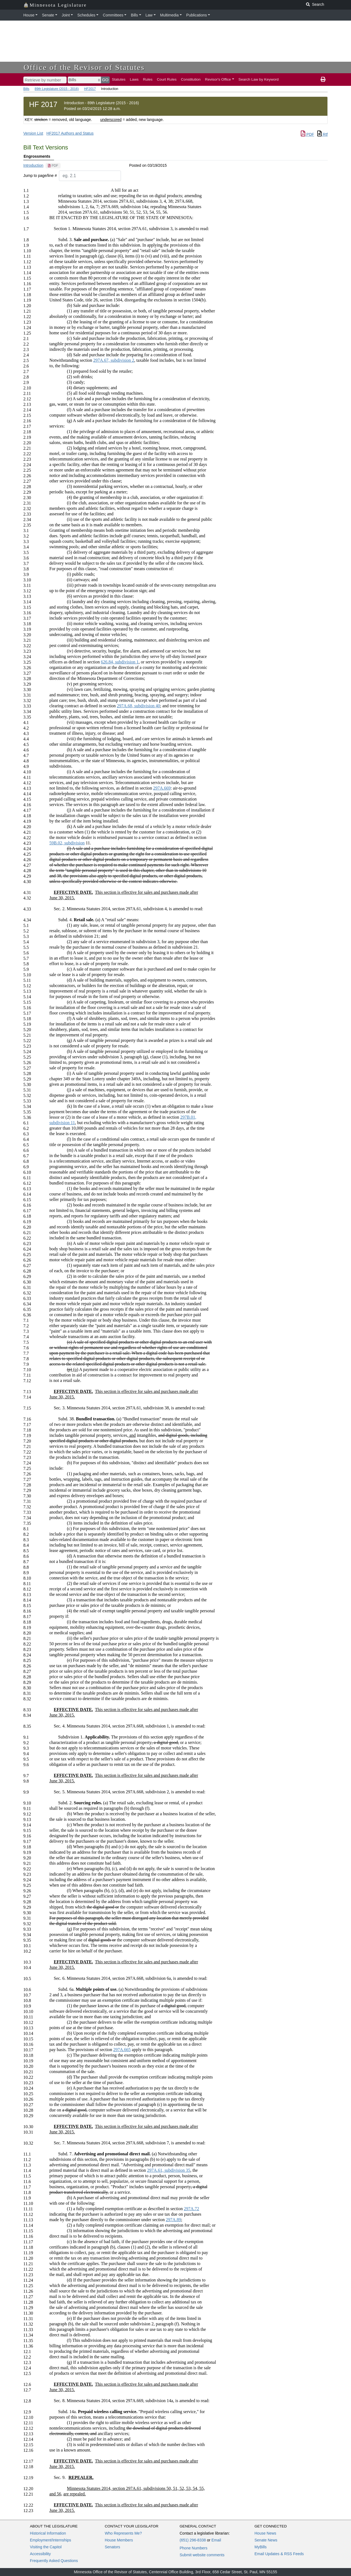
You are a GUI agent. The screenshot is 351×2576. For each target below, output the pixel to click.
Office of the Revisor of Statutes (84, 67)
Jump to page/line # (40, 175)
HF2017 (90, 89)
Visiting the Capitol (46, 2547)
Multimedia (169, 15)
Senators (112, 2547)
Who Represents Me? (123, 2533)
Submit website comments (202, 2555)
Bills (134, 15)
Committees (113, 15)
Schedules (86, 15)
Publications (196, 15)
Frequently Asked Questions (54, 2560)
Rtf (322, 134)
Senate (48, 15)
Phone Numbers (193, 2548)
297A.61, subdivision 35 (168, 2170)
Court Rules (167, 79)
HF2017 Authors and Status (70, 133)
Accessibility (40, 2554)
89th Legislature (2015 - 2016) (57, 89)
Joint (66, 15)
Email (216, 2540)
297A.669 (162, 788)
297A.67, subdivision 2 (113, 360)
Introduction (33, 165)
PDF (307, 134)
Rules (147, 79)
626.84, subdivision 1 (120, 662)
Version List (33, 133)
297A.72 (191, 2208)
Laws (134, 79)
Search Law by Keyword (259, 79)
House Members (119, 2540)
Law (149, 15)
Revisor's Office (218, 79)
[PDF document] (53, 165)
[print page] (323, 79)
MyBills (260, 2547)
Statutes (119, 79)
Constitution (191, 79)
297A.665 (122, 2049)
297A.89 (173, 2219)
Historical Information (48, 2533)
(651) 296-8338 (193, 2540)
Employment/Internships (50, 2540)
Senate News (265, 2540)
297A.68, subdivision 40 (138, 705)
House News (265, 2533)
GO (105, 79)
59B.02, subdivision (66, 843)
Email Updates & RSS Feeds (279, 2554)
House (28, 15)
